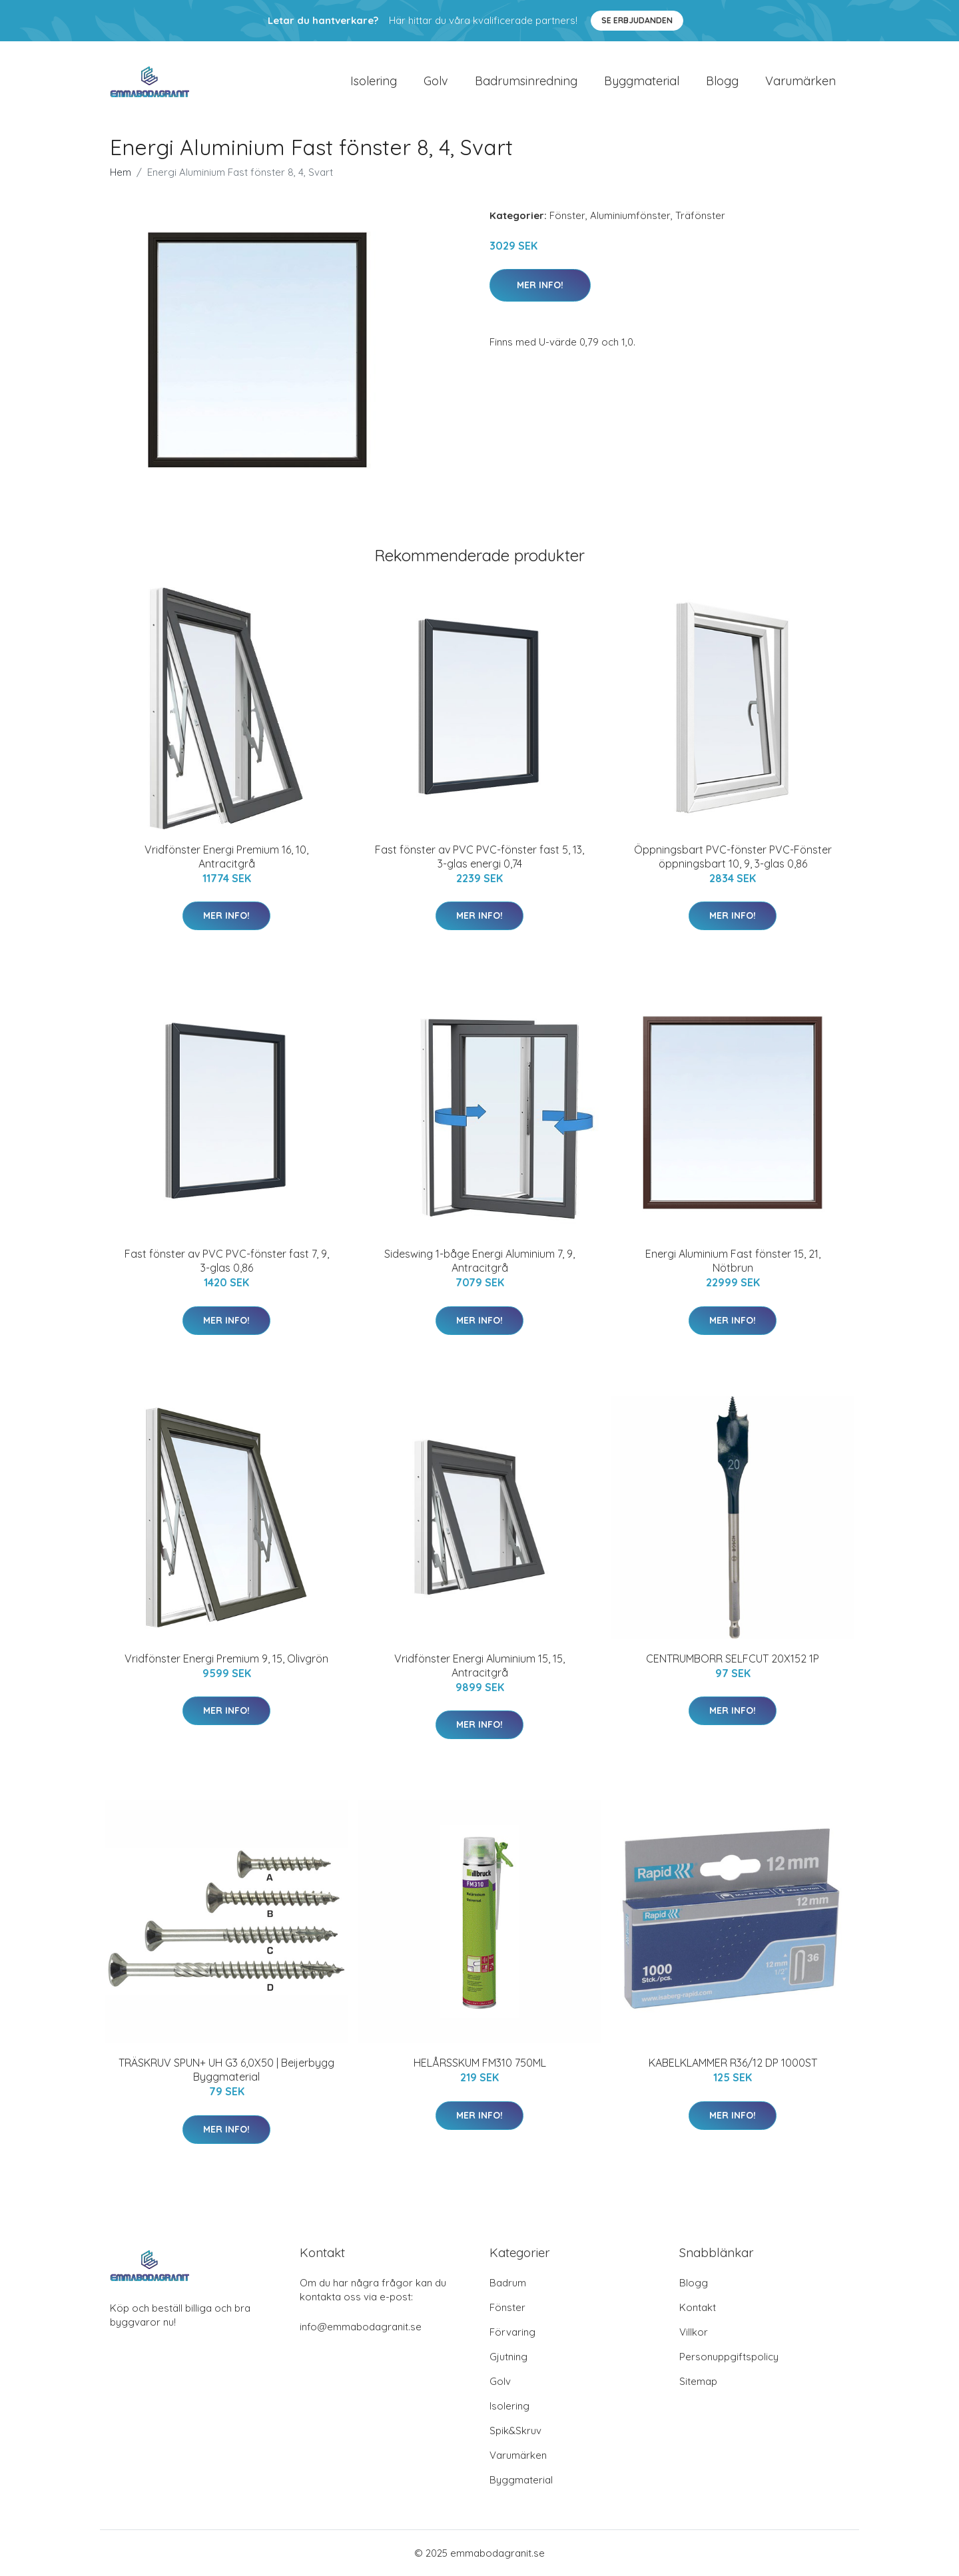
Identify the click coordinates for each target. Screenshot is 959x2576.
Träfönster (700, 215)
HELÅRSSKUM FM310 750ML (480, 2062)
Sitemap (698, 2381)
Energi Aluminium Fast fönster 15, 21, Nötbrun (732, 1260)
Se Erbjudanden (637, 20)
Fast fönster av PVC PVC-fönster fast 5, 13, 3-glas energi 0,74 (479, 856)
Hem (120, 172)
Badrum (507, 2282)
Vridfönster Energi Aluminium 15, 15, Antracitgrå (479, 1665)
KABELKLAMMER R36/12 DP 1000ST (733, 2062)
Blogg (722, 81)
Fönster (567, 215)
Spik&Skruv (515, 2430)
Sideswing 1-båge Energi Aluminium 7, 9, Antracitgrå (479, 1260)
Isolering (373, 81)
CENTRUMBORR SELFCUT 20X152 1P (732, 1658)
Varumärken (800, 81)
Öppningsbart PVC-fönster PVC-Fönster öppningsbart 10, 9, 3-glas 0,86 (733, 856)
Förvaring (512, 2332)
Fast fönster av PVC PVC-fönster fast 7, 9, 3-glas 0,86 (227, 1260)
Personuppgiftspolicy (729, 2356)
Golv (436, 81)
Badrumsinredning (526, 81)
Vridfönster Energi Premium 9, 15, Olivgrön (226, 1658)
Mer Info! (540, 285)
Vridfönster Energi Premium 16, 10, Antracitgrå (226, 856)
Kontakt (697, 2307)
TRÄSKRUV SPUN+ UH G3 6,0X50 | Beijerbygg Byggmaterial (226, 2069)
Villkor (693, 2332)
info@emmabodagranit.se (361, 2326)
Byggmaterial (641, 81)
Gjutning (508, 2356)
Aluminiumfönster (630, 215)
